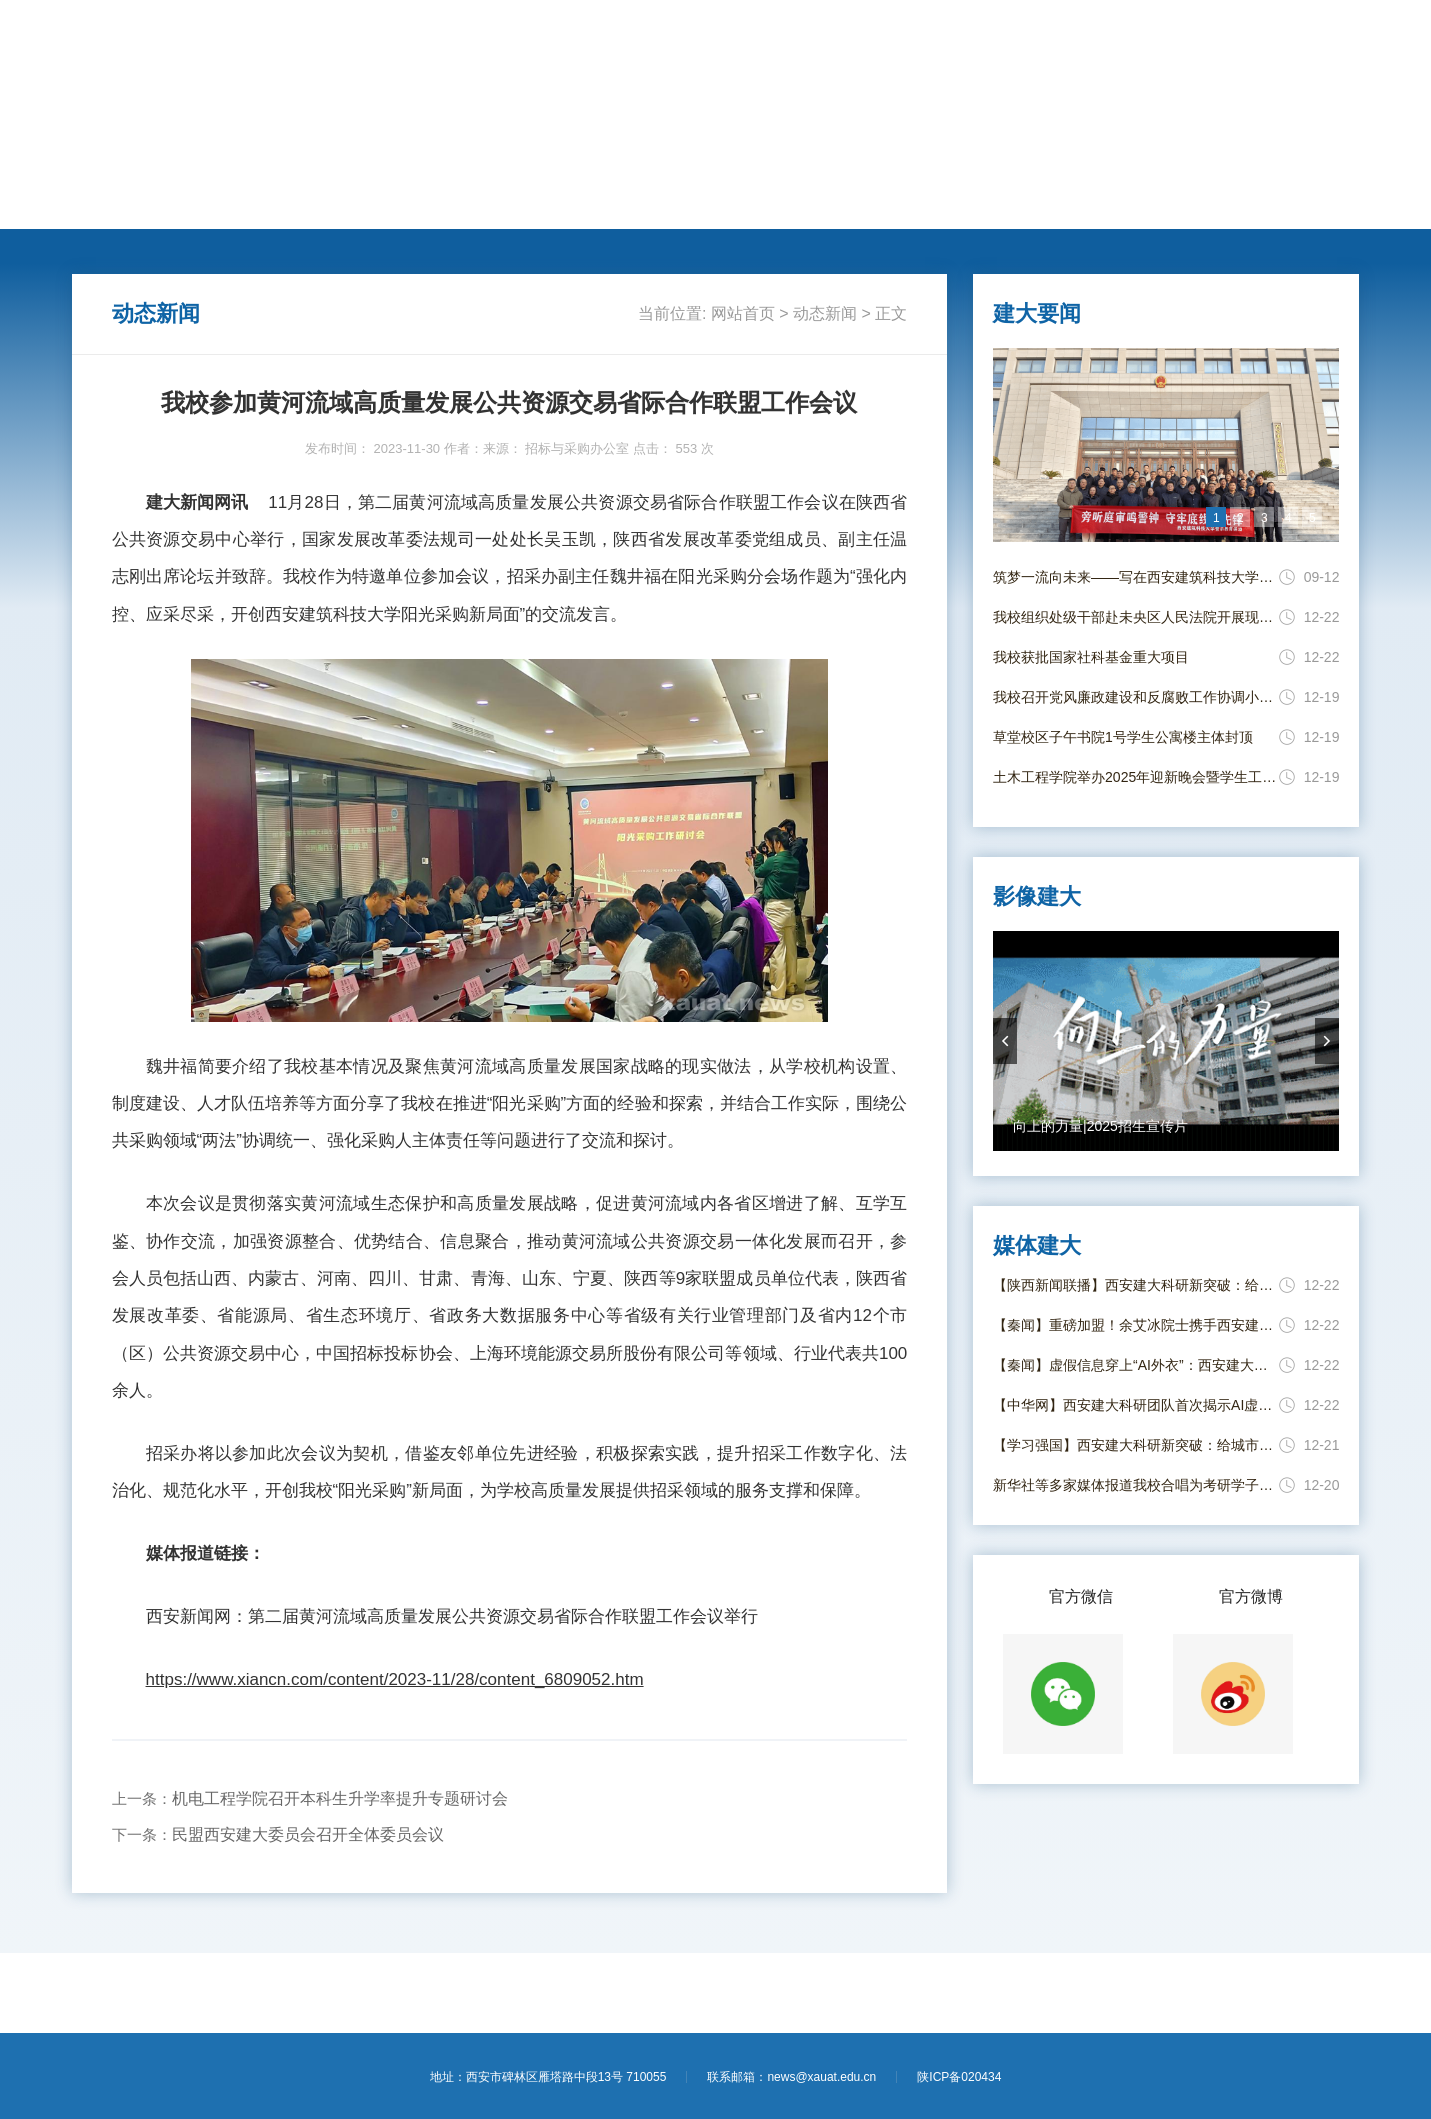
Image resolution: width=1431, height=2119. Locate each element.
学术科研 (451, 202)
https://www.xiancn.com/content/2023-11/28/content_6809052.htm (395, 1679)
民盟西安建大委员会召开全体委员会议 (308, 1834)
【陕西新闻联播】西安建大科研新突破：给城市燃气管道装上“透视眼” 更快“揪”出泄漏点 (1136, 1285)
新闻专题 (788, 202)
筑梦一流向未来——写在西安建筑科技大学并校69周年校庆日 (1136, 577)
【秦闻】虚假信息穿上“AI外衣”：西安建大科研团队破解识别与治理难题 (1136, 1365)
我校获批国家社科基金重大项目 (1091, 657)
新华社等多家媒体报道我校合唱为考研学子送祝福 (1136, 1485)
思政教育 (704, 202)
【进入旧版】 (1317, 38)
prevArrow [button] (1005, 1041)
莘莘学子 (619, 202)
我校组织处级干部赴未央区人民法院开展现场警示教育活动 (1136, 617)
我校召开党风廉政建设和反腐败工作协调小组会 (1136, 697)
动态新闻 (282, 202)
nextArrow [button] (1327, 1041)
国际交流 (535, 202)
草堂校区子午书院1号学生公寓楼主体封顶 (1123, 737)
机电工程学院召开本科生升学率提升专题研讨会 (340, 1798)
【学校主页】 (1229, 38)
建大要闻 (198, 202)
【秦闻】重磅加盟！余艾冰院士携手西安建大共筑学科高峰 (1136, 1325)
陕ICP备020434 (959, 2077)
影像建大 (1041, 202)
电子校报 (957, 202)
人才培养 (367, 202)
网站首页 (114, 202)
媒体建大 (872, 202)
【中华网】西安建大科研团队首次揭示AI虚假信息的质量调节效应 (1136, 1405)
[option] (1166, 445)
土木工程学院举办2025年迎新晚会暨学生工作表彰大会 (1136, 777)
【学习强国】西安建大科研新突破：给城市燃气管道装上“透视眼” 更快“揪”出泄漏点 (1136, 1445)
